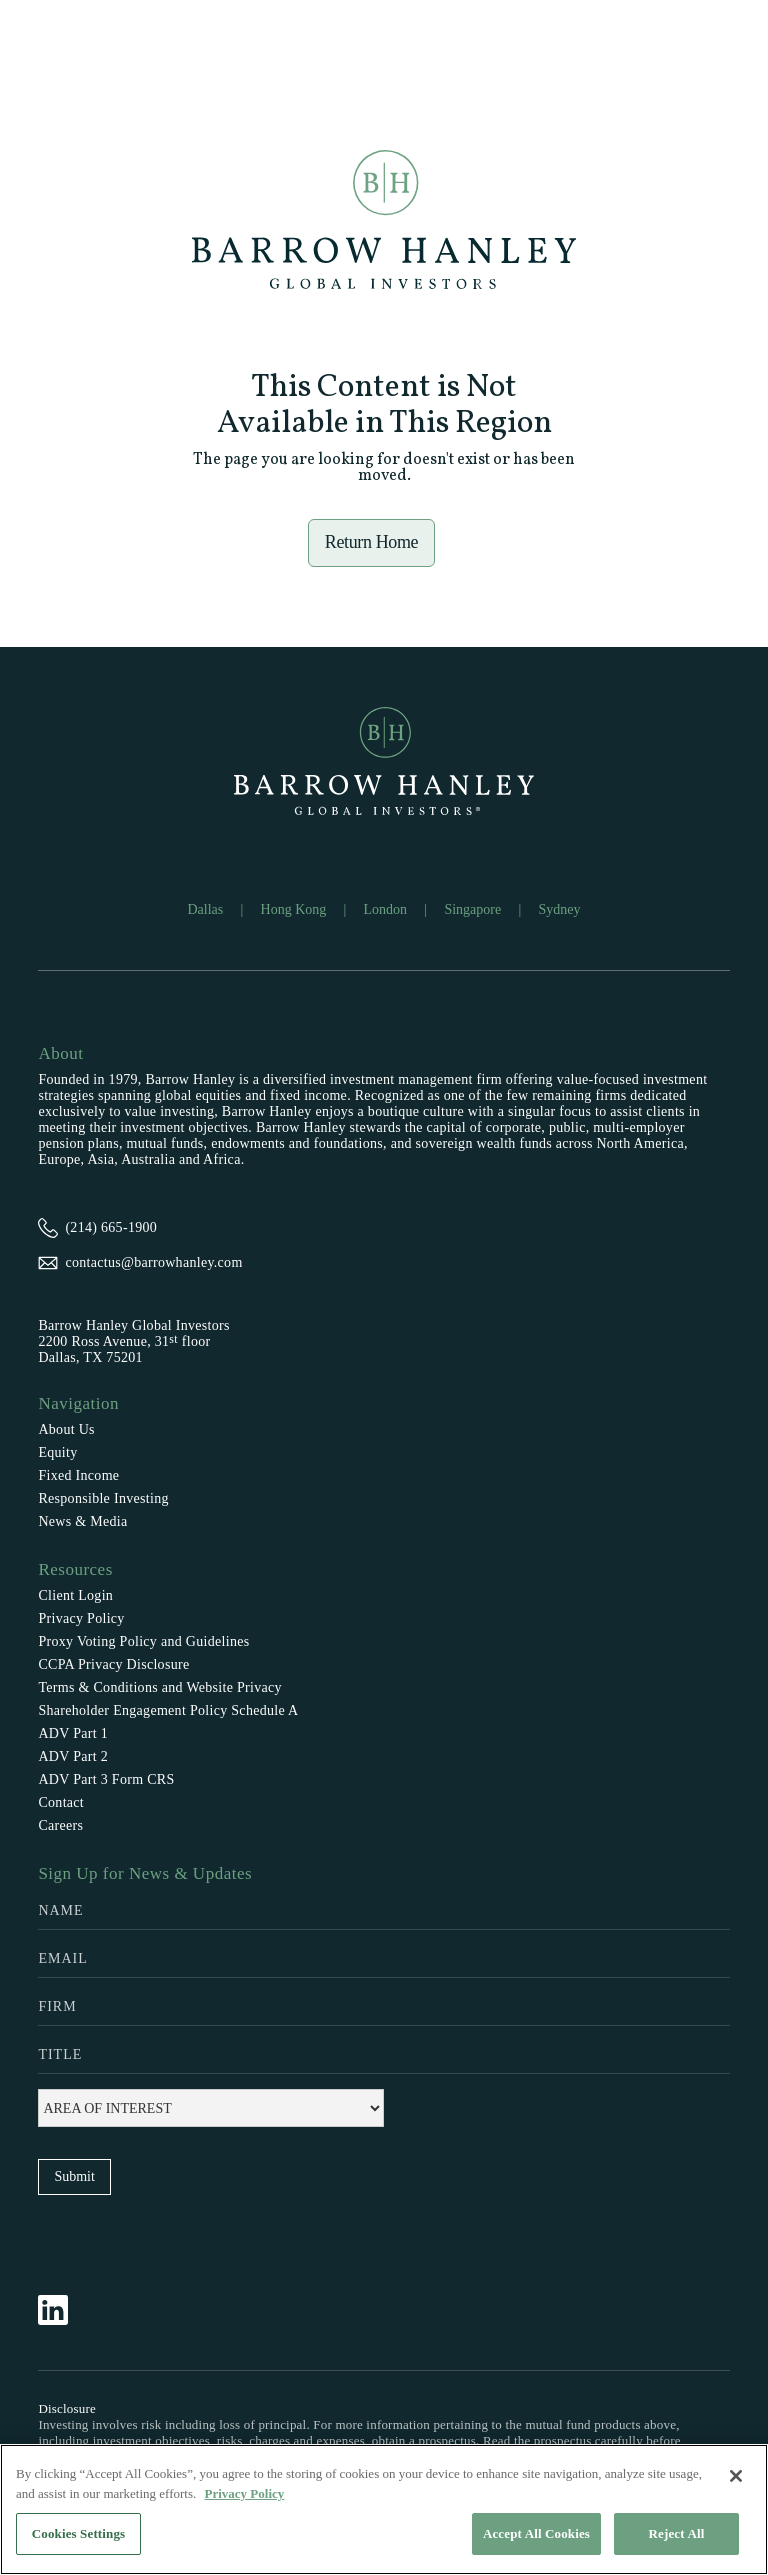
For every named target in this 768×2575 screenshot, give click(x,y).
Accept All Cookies (536, 2533)
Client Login (75, 1595)
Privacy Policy (81, 1618)
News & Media (82, 1521)
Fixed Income (78, 1475)
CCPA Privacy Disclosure (113, 1664)
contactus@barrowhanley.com (153, 1262)
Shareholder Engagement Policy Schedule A (168, 1710)
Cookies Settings (78, 2533)
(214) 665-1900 (111, 1227)
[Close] (736, 2476)
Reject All (677, 2533)
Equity (57, 1452)
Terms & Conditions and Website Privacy (160, 1687)
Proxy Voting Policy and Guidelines (143, 1641)
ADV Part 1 (73, 1733)
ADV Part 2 (73, 1756)
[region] (384, 2509)
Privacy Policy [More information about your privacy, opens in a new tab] (245, 2493)
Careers (60, 1825)
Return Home (372, 542)
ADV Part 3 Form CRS (106, 1779)
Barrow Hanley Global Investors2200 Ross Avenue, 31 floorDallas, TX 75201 (133, 1341)
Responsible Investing (103, 1498)
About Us (66, 1429)
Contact (61, 1802)
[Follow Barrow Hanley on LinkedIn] (63, 2310)
